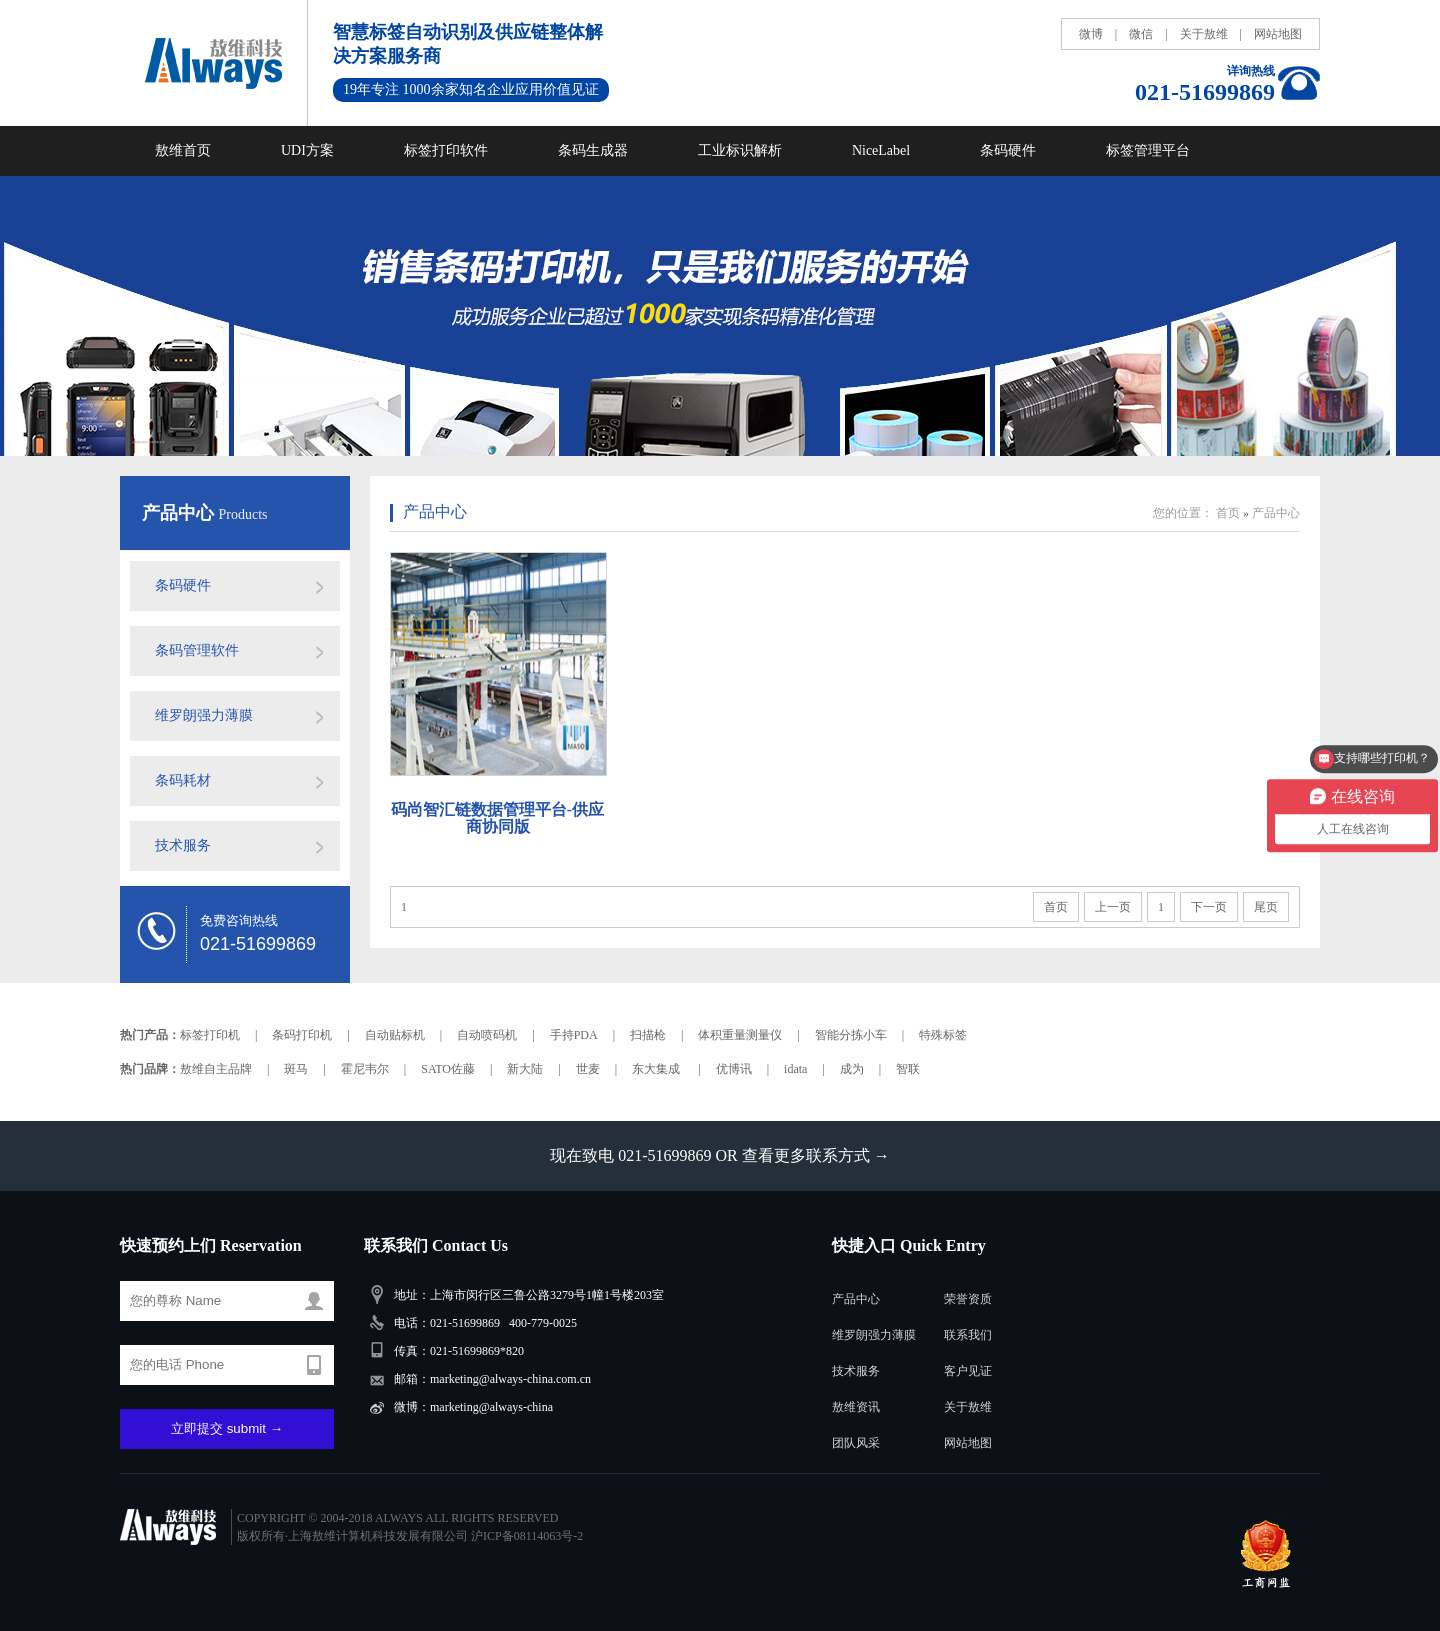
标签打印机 (210, 1035)
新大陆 (525, 1069)
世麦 (588, 1069)
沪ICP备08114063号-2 (527, 1536)
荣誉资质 (968, 1299)
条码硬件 (1008, 150)
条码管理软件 (197, 650)
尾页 (1266, 907)
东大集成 (657, 1069)
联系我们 (968, 1335)
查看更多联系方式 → (816, 1155)
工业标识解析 (740, 150)
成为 (852, 1069)
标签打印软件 (446, 150)
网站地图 (1278, 34)
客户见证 (968, 1371)
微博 (1091, 34)
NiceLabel (881, 150)
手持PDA (574, 1035)
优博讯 (734, 1069)
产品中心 (180, 513)
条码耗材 (183, 780)
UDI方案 (307, 150)
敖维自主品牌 (216, 1069)
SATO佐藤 (448, 1069)
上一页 (1113, 907)
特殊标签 (943, 1035)
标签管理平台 (1148, 150)
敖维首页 (183, 150)
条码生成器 (593, 150)
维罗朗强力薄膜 (204, 715)
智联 (908, 1069)
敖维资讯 (856, 1407)
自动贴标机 (395, 1035)
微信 (1141, 34)
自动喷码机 (487, 1035)
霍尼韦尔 (365, 1069)
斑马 (296, 1069)
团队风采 (856, 1443)
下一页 (1209, 907)
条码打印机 (302, 1035)
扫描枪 (648, 1035)
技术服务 (183, 845)
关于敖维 (1204, 34)
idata (795, 1069)
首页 (1228, 513)
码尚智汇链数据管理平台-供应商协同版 (497, 818)
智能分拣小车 (851, 1035)
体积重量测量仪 (740, 1035)
